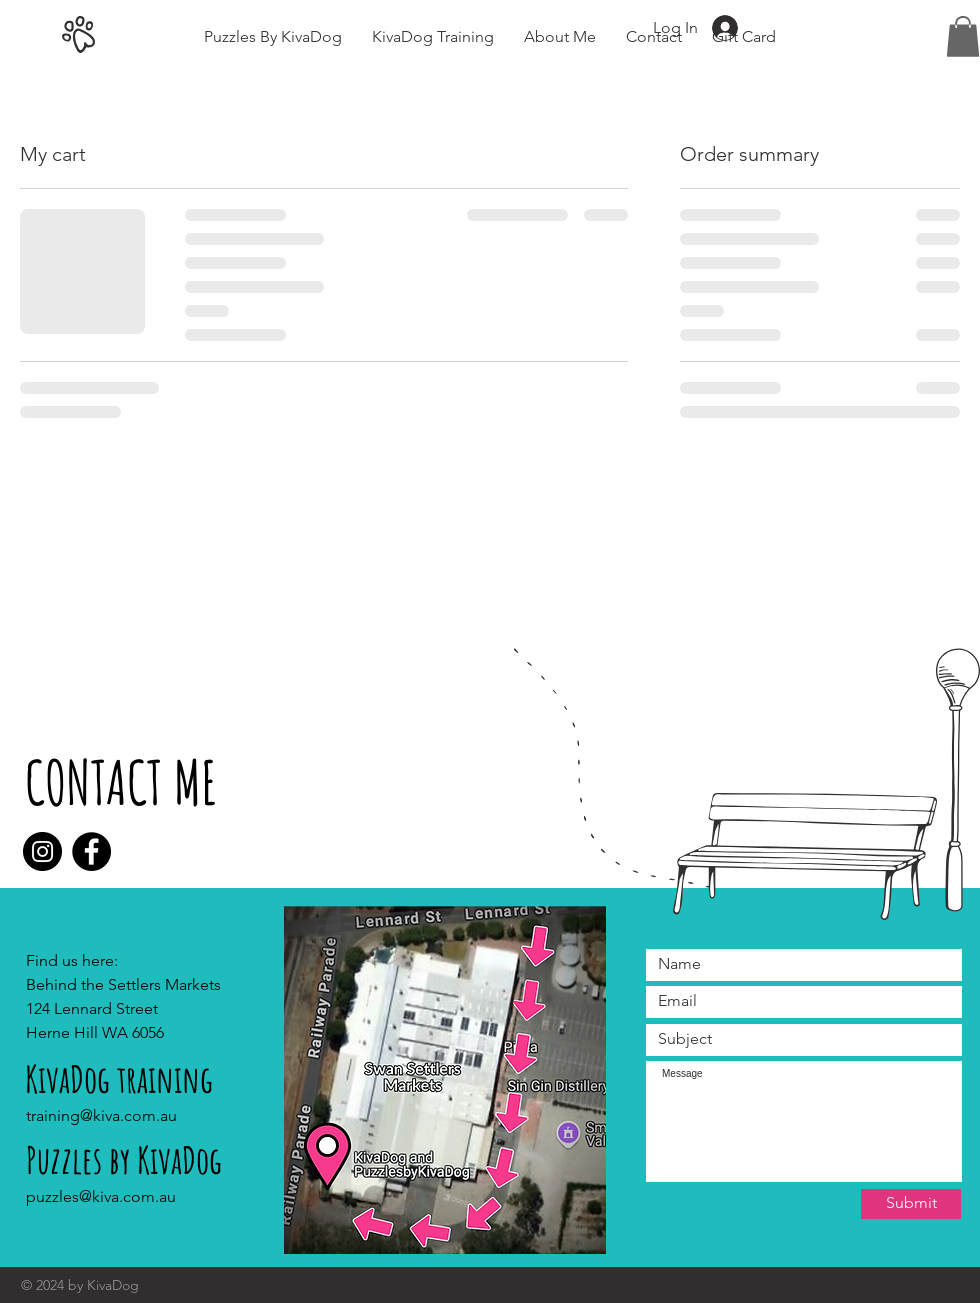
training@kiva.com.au (101, 1115)
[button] (963, 36)
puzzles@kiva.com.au (101, 1196)
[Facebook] (91, 851)
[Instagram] (42, 851)
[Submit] (911, 1204)
